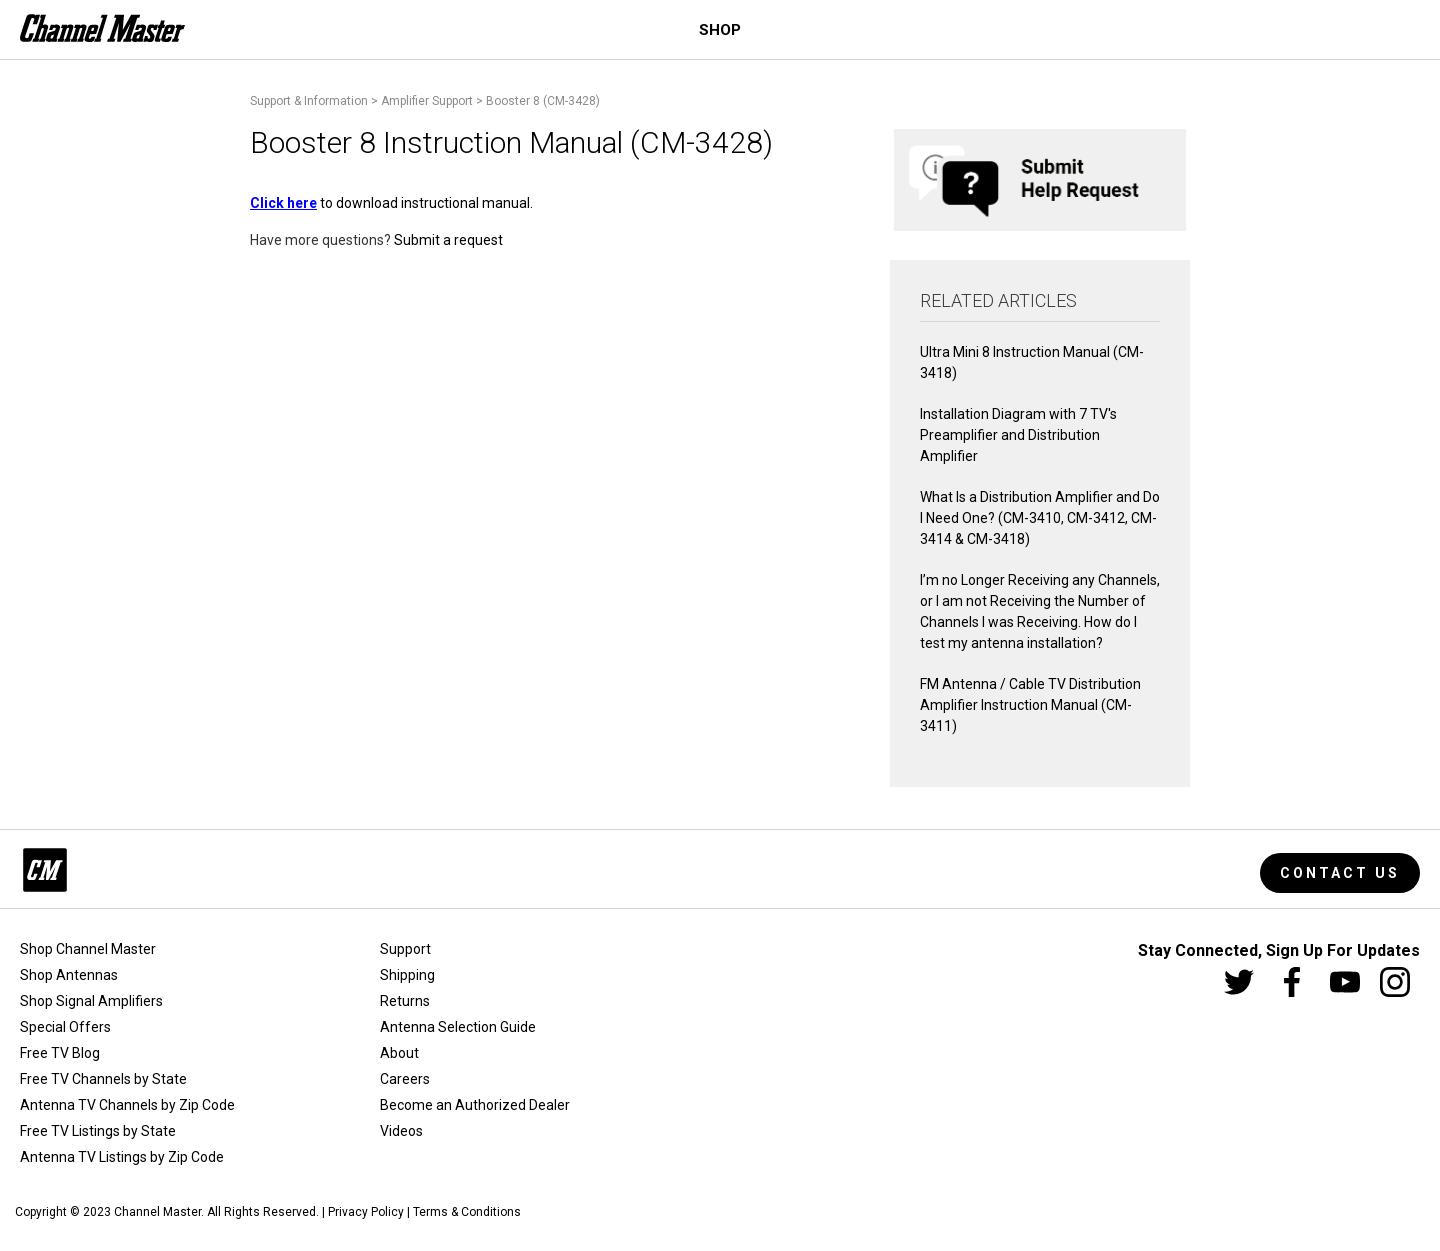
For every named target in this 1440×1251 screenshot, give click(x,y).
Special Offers (65, 1027)
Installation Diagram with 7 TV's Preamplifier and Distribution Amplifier (1018, 435)
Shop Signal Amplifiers (91, 1001)
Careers (405, 1079)
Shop (720, 30)
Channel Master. (159, 1212)
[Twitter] (1239, 982)
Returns (405, 1001)
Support (405, 949)
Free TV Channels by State (103, 1079)
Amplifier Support (427, 101)
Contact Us (1340, 873)
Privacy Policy (366, 1212)
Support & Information (309, 101)
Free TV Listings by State (98, 1131)
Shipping (407, 975)
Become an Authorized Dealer (475, 1105)
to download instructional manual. (391, 203)
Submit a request (448, 240)
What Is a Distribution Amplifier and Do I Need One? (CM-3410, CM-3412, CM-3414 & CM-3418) (1040, 518)
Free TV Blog (60, 1053)
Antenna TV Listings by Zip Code (122, 1157)
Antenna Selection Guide (458, 1027)
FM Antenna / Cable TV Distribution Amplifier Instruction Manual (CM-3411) (1030, 705)
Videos (401, 1131)
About (399, 1053)
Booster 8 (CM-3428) (543, 101)
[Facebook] (1292, 982)
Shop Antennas (69, 975)
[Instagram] (1395, 982)
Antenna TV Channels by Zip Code (127, 1105)
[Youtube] (1345, 982)
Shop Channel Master (88, 949)
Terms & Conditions (467, 1212)
